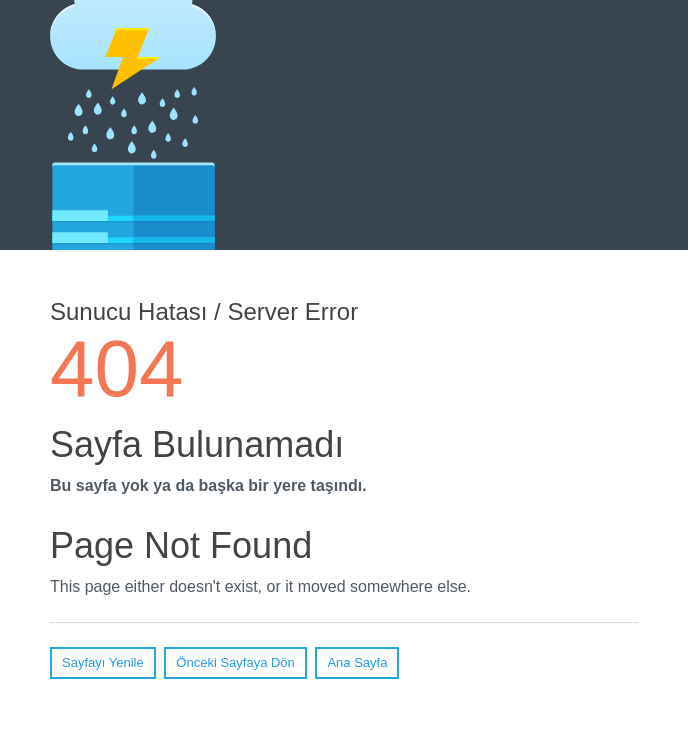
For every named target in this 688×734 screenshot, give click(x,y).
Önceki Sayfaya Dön (235, 662)
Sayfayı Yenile (103, 662)
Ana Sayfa (357, 662)
